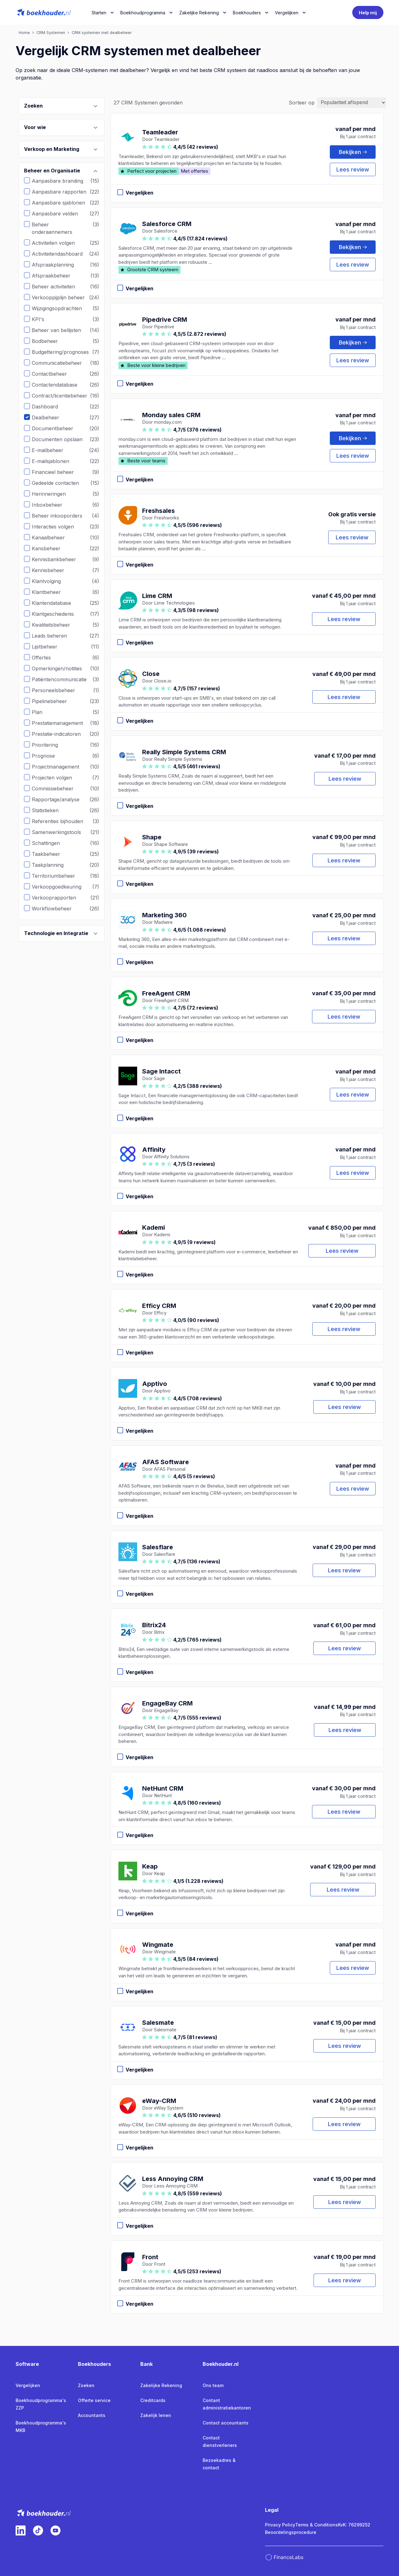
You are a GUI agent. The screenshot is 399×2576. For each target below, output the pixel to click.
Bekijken (353, 152)
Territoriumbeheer (58, 876)
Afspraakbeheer (56, 275)
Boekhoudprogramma (142, 12)
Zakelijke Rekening (199, 12)
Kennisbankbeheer (58, 559)
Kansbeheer (51, 548)
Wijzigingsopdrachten (61, 308)
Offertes (46, 657)
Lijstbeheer (49, 646)
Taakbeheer (51, 854)
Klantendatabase (56, 603)
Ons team (213, 2385)
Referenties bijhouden (62, 821)
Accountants (91, 2415)
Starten (99, 12)
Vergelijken (28, 2385)
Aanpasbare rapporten (64, 191)
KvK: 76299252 (354, 2524)
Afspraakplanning (57, 264)
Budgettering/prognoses (65, 352)
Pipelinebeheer (54, 701)
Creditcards (153, 2400)
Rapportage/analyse (60, 799)
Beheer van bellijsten (61, 330)
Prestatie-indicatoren (61, 734)
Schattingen (50, 843)
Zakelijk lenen (155, 2415)
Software (27, 2364)
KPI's (43, 319)
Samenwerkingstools (61, 832)
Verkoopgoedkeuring (61, 886)
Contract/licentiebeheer (64, 395)
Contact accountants (225, 2422)
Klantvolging (51, 581)
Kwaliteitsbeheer (55, 625)
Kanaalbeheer (53, 537)
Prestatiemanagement (62, 723)
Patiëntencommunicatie (64, 679)
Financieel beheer (57, 472)
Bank (146, 2364)
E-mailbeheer (52, 450)
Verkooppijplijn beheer (63, 297)
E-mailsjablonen (55, 461)
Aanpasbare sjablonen (63, 202)
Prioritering (49, 745)
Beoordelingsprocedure (290, 2532)
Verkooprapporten (58, 897)
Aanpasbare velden (59, 213)
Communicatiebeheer (61, 363)
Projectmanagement (60, 766)
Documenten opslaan (62, 439)
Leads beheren (54, 635)
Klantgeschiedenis (57, 614)
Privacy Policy (280, 2524)
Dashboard (49, 406)
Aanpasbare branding (62, 181)
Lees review (352, 169)
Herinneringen (53, 494)
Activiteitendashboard (62, 254)
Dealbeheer (50, 417)
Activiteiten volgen (58, 243)
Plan (42, 712)
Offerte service (94, 2400)
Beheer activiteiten (58, 286)
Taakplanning (52, 865)
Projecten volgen (56, 777)
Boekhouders (247, 12)
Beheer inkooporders (62, 515)
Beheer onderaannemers (65, 228)
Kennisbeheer (53, 570)
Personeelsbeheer (58, 690)
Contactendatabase (59, 384)
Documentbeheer (57, 428)
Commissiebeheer (57, 788)
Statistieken (50, 810)
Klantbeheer (51, 592)
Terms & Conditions (316, 2524)
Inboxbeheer (52, 505)
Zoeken (86, 2385)
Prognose (48, 756)
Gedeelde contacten (60, 483)
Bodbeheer (49, 341)
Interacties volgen (57, 526)
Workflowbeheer (56, 908)
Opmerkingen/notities (61, 668)
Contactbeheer (54, 374)
